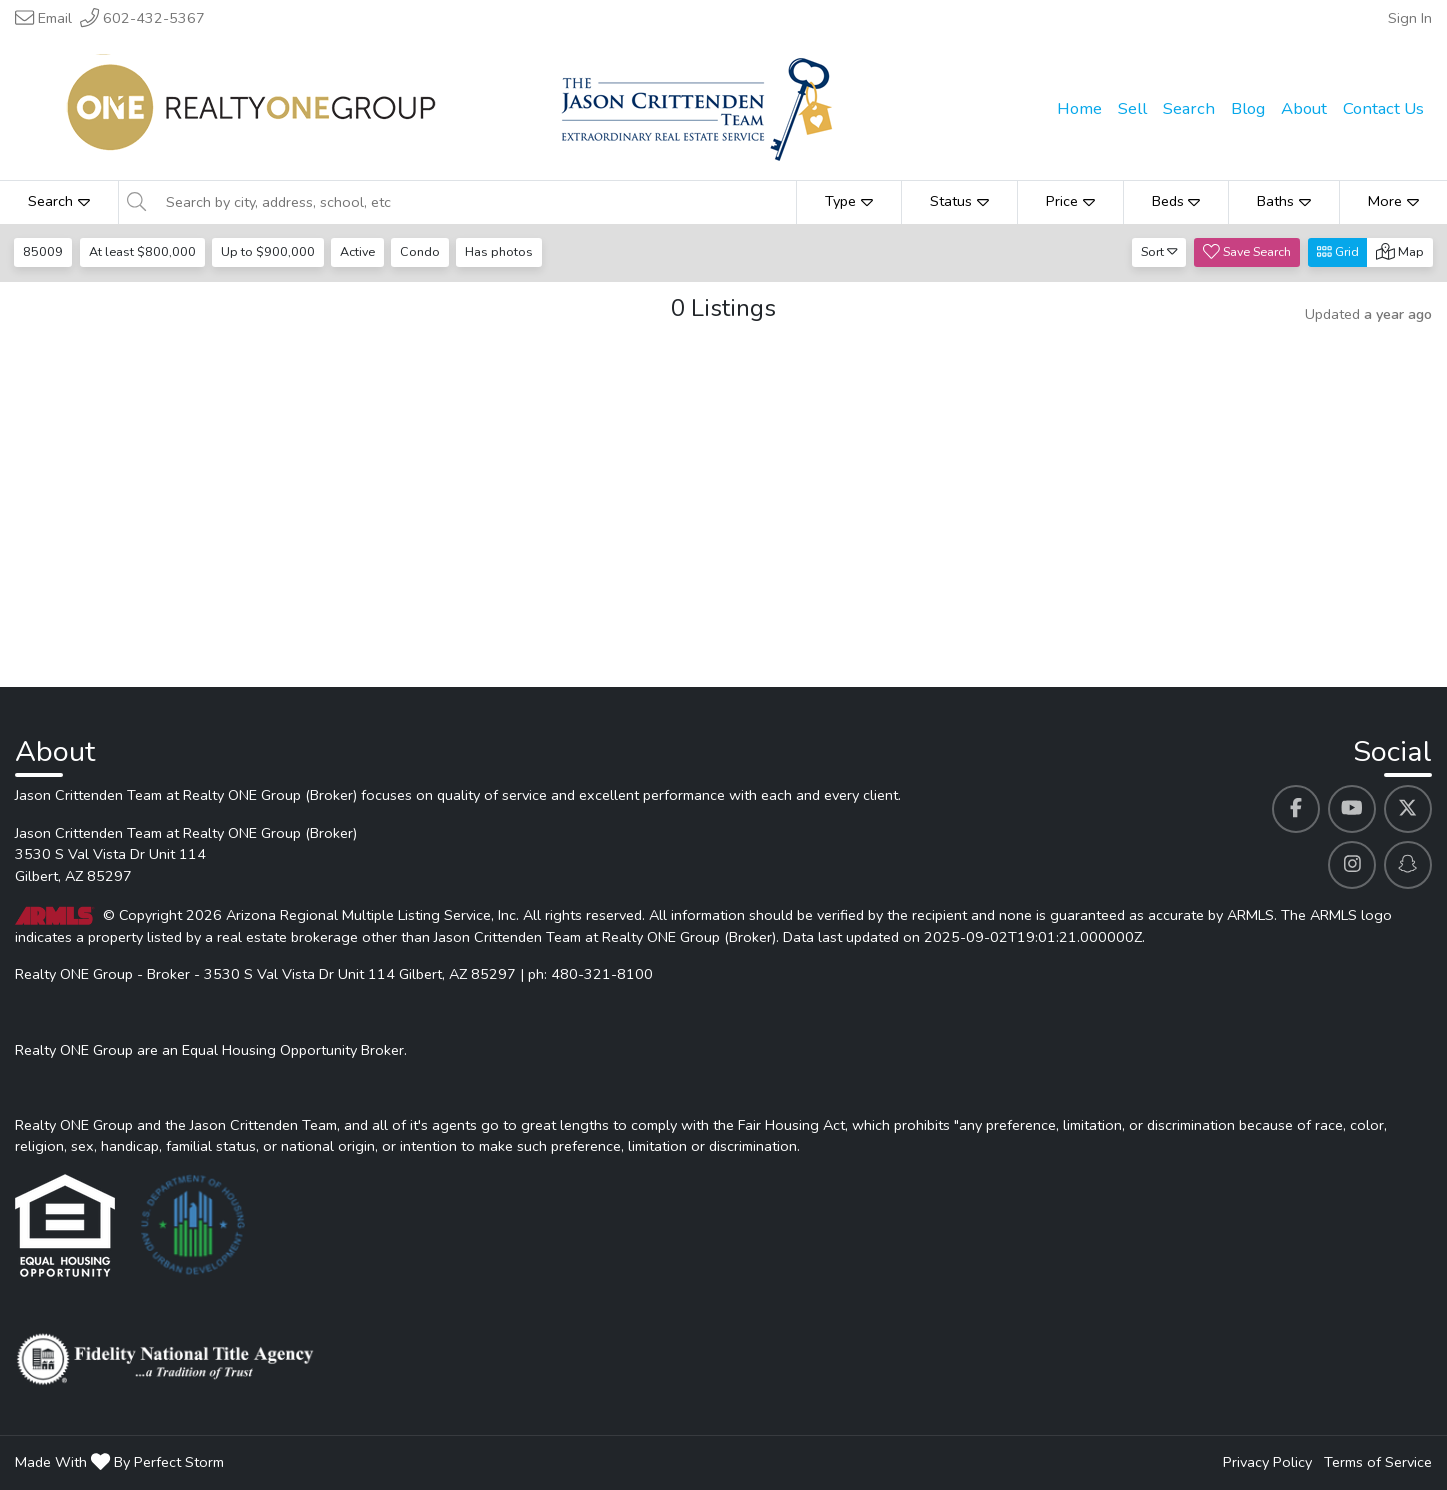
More (1393, 201)
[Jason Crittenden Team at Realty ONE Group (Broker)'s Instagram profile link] (1352, 865)
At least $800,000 (143, 251)
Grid (1338, 251)
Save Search (1247, 251)
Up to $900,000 (270, 251)
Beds (1176, 201)
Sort (1159, 251)
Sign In (1410, 18)
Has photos (505, 251)
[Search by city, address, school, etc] (475, 202)
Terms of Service (1378, 1462)
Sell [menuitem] (1132, 108)
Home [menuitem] (1079, 108)
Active (360, 251)
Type (849, 201)
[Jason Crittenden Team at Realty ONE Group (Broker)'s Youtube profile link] (1352, 809)
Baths (1284, 201)
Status (959, 201)
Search (59, 201)
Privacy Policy (1267, 1462)
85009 (44, 251)
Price (1070, 201)
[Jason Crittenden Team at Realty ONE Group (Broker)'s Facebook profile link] (1296, 809)
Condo (425, 251)
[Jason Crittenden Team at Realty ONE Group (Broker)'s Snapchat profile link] (1408, 865)
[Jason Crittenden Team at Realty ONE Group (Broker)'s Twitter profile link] (1408, 809)
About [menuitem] (1304, 108)
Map (1400, 251)
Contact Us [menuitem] (1383, 108)
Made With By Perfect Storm (119, 1462)
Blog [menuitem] (1248, 108)
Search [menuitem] (1189, 108)
